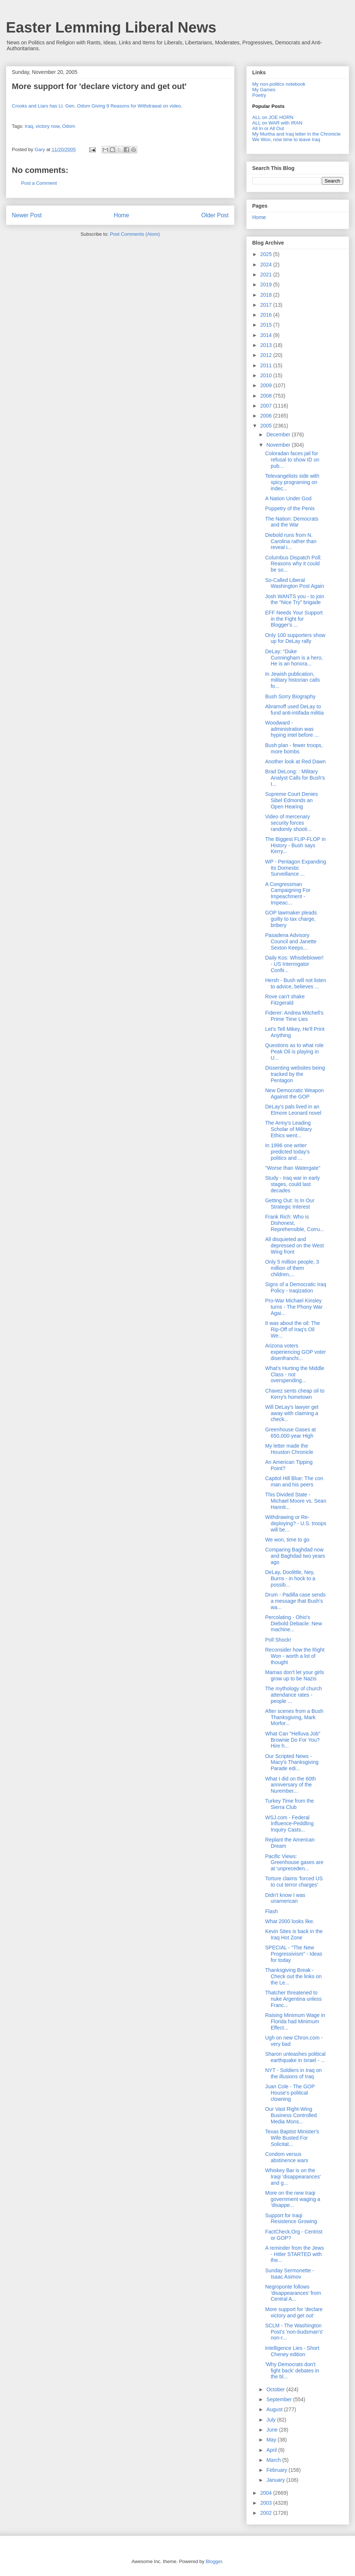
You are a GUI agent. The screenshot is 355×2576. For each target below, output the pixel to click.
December (278, 434)
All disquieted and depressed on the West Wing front (294, 1245)
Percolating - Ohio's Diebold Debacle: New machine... (293, 1623)
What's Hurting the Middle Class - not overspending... (294, 1374)
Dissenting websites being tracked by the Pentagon (295, 1074)
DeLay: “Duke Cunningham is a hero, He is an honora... (294, 657)
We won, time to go (287, 1540)
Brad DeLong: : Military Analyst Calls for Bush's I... (295, 778)
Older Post (215, 215)
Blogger (214, 2561)
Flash (271, 1911)
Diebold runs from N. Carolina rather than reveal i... (291, 541)
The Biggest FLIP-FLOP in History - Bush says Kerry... (295, 845)
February (277, 2470)
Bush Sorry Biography (290, 696)
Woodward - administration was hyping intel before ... (292, 729)
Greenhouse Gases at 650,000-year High (290, 1433)
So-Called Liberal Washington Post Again (294, 583)
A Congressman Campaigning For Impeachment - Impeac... (287, 893)
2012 (266, 355)
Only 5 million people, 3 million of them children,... (292, 1268)
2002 (266, 2513)
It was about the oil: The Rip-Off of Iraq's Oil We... (292, 1329)
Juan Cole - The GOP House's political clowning (290, 2092)
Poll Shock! (278, 1640)
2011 (266, 365)
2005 (266, 426)
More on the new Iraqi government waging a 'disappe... (292, 2199)
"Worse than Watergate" (292, 1168)
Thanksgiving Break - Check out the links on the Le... (293, 1976)
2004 (266, 2493)
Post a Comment (39, 183)
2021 (266, 274)
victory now (47, 126)
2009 (266, 385)
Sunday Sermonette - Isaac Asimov (289, 2273)
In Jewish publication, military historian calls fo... (292, 680)
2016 (266, 315)
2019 (266, 284)
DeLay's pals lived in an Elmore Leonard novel (293, 1110)
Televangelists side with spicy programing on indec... (292, 482)
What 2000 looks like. (289, 1921)
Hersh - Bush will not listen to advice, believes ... (295, 983)
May (271, 2440)
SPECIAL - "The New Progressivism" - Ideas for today (293, 1954)
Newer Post (27, 215)
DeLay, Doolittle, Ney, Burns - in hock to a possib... (290, 1578)
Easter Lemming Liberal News (111, 27)
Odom (68, 126)
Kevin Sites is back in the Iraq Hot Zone (294, 1934)
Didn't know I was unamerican (285, 1898)
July (271, 2420)
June (272, 2430)
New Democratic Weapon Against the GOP (294, 1093)
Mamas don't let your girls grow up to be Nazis (294, 1675)
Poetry (259, 95)
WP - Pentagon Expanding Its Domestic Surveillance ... (295, 868)
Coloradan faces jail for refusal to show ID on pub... (292, 459)
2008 (266, 396)
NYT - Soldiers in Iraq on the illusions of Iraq (293, 2073)
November (278, 445)
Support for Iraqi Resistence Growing (291, 2218)
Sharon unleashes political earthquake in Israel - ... (295, 2057)
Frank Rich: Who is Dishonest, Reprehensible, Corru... (294, 1223)
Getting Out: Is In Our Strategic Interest (289, 1203)
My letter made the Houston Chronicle (289, 1449)
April (272, 2450)
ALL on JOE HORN (273, 117)
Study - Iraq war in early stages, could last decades (292, 1184)
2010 (266, 375)
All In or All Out (268, 128)
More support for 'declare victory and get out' (293, 2312)
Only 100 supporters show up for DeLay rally (295, 638)
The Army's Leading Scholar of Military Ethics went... (288, 1129)
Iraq (29, 126)
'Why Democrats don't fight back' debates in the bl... (292, 2370)
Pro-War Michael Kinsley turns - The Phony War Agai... (293, 1307)
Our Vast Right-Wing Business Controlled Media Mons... (291, 2115)
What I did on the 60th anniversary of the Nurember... (290, 1785)
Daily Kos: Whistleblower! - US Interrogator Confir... (294, 964)
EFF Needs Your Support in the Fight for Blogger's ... (294, 619)
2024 (266, 265)
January (276, 2480)
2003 (266, 2503)
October (276, 2389)
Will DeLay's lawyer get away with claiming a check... (291, 1413)
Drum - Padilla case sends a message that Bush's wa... (295, 1601)
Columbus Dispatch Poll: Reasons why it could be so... (293, 564)
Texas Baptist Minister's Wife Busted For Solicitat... (292, 2138)
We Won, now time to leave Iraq (286, 139)
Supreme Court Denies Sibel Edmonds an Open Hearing (291, 800)
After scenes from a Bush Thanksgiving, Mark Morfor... (294, 1717)
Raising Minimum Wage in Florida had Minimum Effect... (295, 2021)
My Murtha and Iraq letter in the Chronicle (296, 134)
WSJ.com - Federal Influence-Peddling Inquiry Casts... (289, 1824)
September (279, 2399)
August (275, 2409)
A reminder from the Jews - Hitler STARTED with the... (294, 2254)
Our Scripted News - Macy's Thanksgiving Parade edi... (291, 1762)
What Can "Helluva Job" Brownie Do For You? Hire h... (292, 1740)
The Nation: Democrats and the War (291, 522)
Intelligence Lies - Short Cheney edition (292, 2351)
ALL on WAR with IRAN (277, 123)
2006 (266, 416)
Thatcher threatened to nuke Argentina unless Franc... (293, 1999)
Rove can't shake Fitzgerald (285, 1000)
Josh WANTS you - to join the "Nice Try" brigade (294, 599)
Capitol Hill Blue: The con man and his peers (294, 1481)
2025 (266, 254)
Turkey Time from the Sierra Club (289, 1804)
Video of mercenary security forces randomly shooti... (288, 823)
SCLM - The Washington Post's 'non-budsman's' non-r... (294, 2332)
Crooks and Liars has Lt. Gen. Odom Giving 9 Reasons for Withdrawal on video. (97, 106)
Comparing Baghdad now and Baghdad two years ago (295, 1556)
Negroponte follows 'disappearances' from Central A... (293, 2293)
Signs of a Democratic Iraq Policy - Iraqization (295, 1287)
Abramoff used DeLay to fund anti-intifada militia (294, 709)
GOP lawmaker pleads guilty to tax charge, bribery (291, 919)
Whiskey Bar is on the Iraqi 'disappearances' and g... (293, 2176)
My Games (263, 89)
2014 (266, 335)
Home (121, 215)
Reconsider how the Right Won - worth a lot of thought (294, 1656)
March (274, 2460)
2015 (266, 325)
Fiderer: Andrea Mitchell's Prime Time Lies (294, 1016)
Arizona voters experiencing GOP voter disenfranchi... (295, 1352)
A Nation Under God (288, 498)
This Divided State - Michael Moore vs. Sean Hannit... (295, 1501)
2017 (266, 305)
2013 (266, 345)
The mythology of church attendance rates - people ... (293, 1695)
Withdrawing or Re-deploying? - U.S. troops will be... (295, 1523)
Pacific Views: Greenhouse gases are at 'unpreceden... (294, 1862)
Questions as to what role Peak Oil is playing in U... (294, 1051)
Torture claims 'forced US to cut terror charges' (294, 1881)
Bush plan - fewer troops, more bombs (294, 748)
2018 (266, 295)
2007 (266, 406)
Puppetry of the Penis (290, 508)
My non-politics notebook (278, 84)
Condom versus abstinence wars (286, 2157)
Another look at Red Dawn (295, 761)
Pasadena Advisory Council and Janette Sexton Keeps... (291, 941)
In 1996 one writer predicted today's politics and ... (287, 1151)
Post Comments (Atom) (135, 234)
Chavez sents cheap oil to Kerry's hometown (294, 1394)
